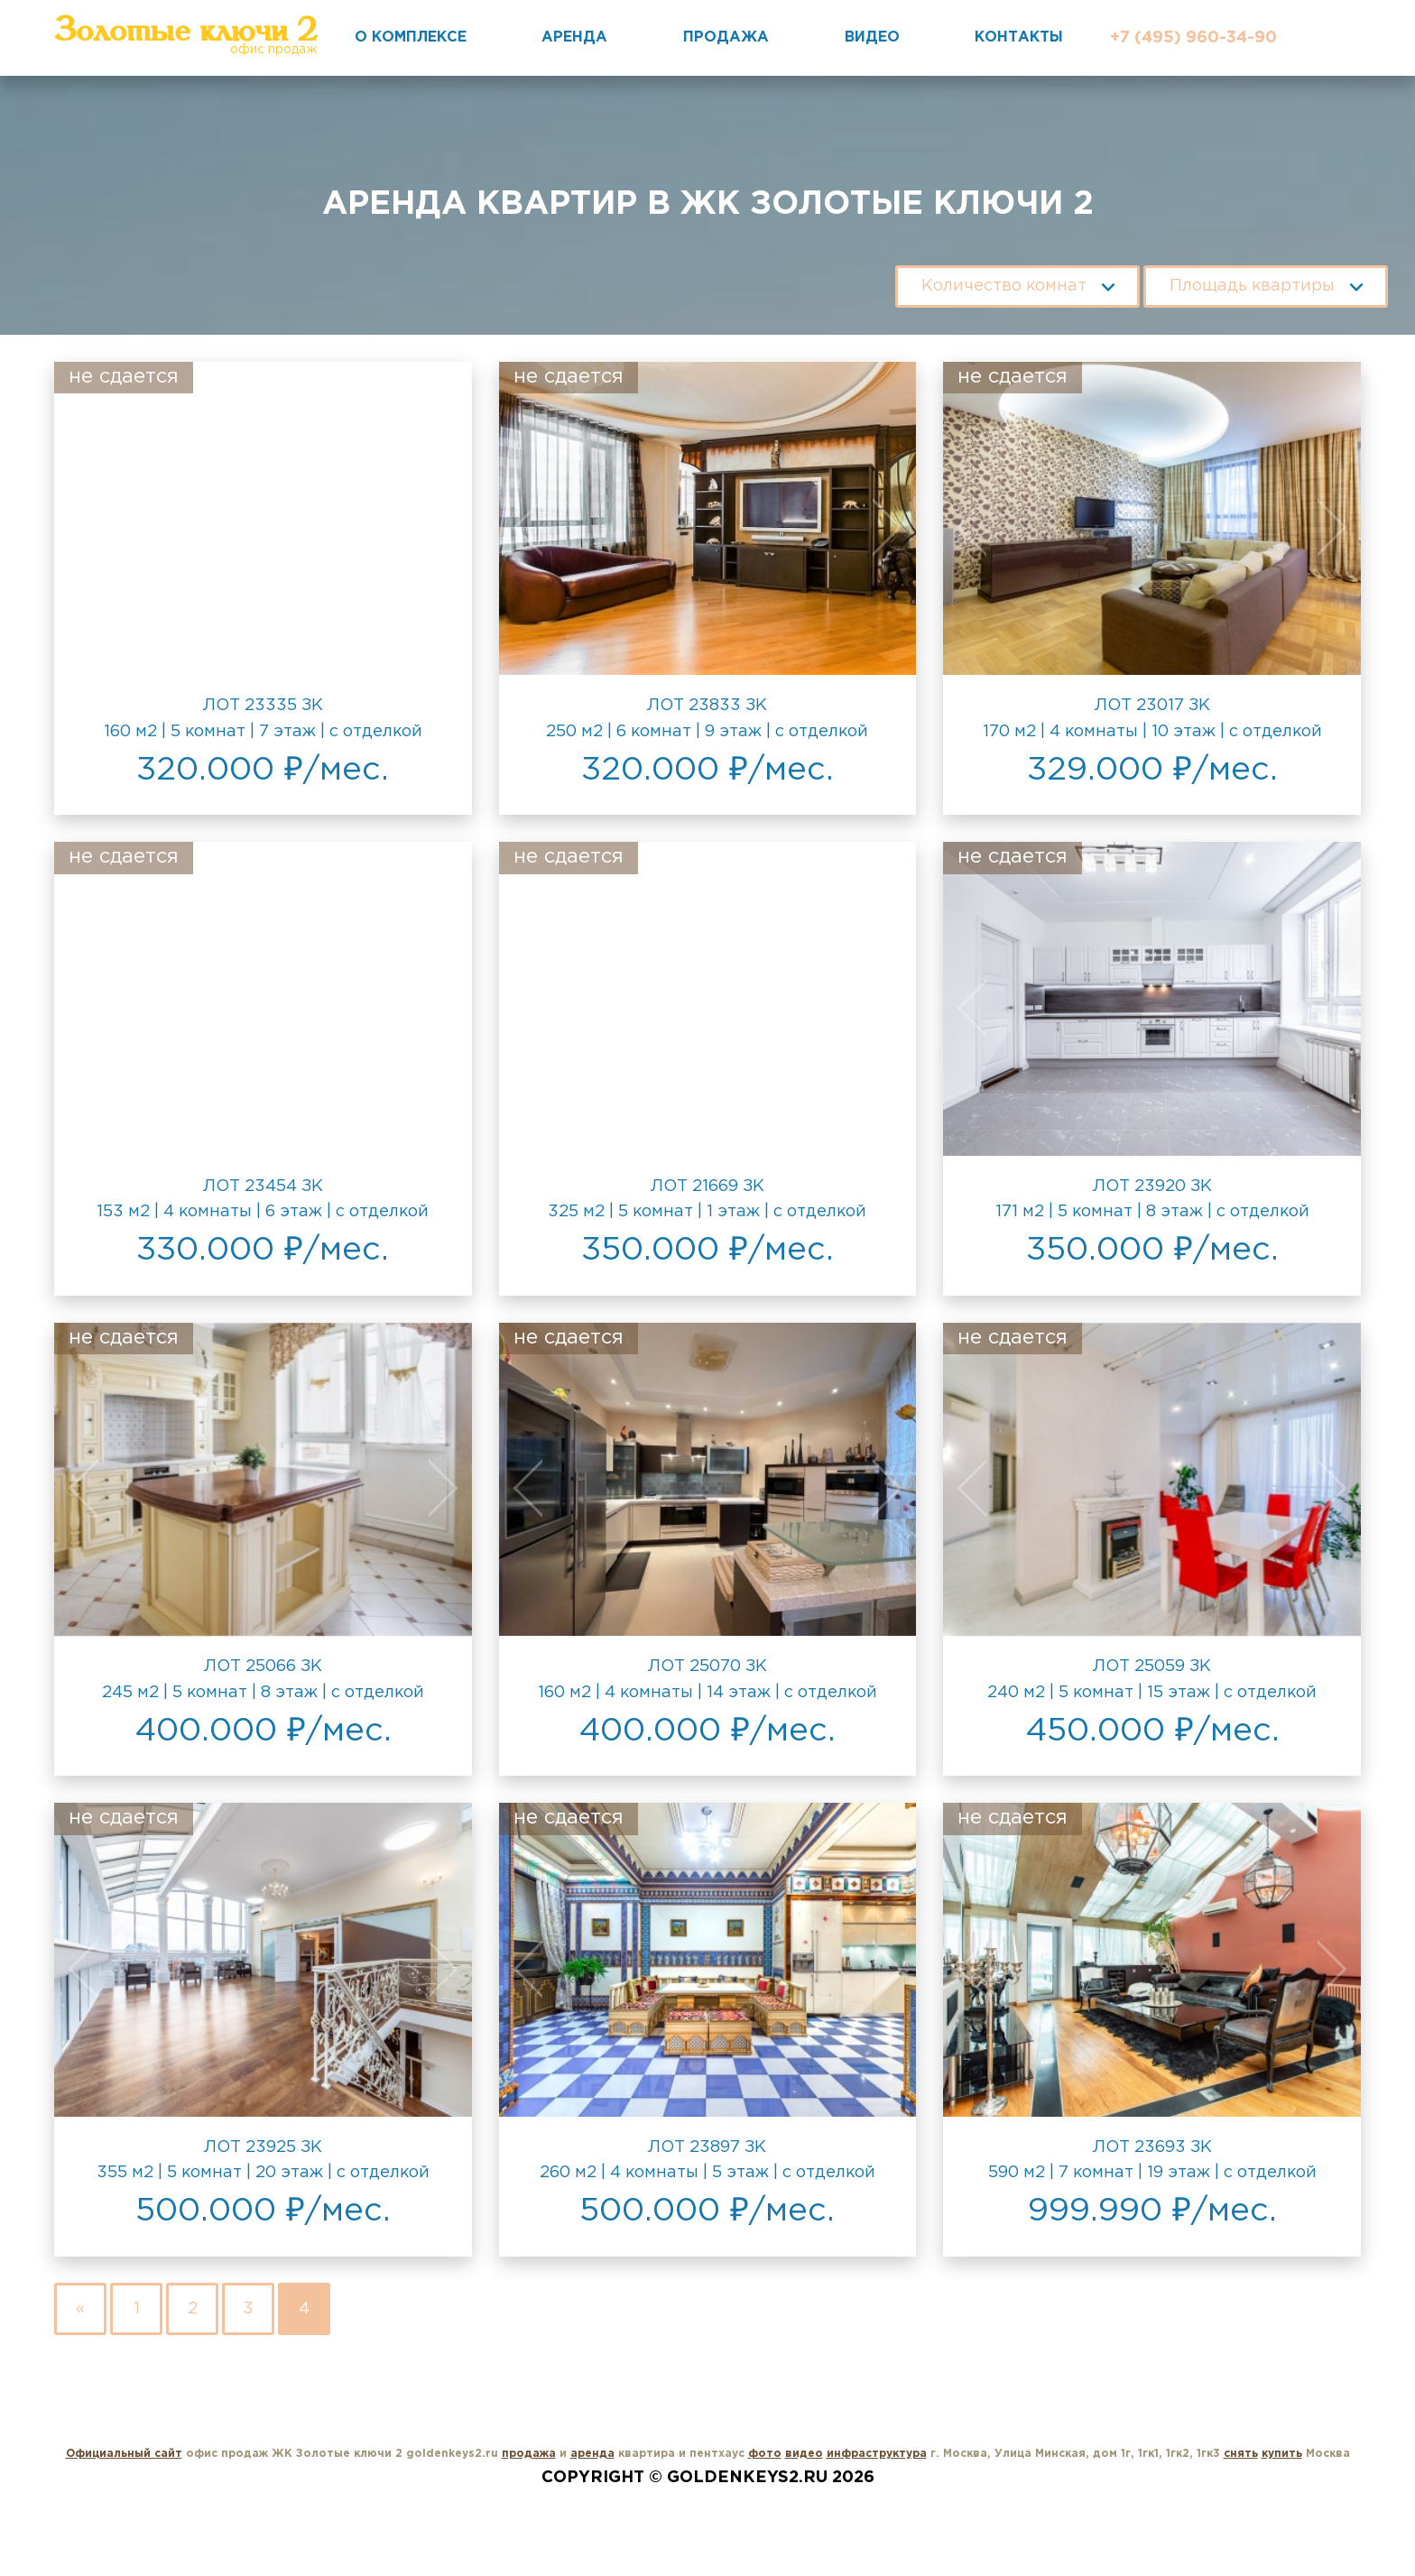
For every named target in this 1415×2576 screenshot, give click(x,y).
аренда (592, 2454)
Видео (872, 37)
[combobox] (1017, 280)
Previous (96, 527)
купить (1282, 2454)
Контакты (1019, 37)
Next (430, 527)
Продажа (726, 37)
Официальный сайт (124, 2454)
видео (804, 2454)
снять (1241, 2454)
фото (764, 2454)
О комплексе (411, 37)
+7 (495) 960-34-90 (1193, 38)
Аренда (574, 37)
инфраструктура (877, 2454)
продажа (529, 2454)
